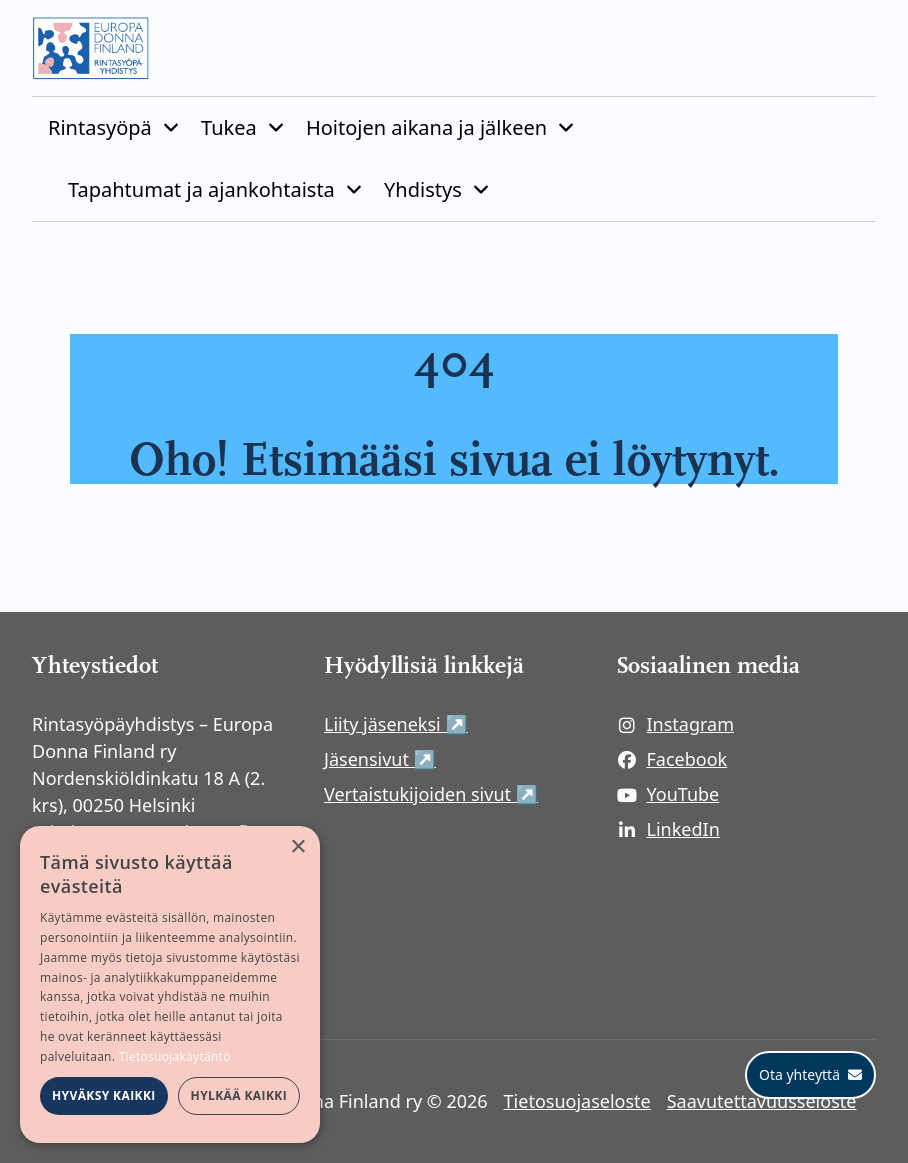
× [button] (297, 847)
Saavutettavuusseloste (762, 1101)
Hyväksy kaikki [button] (104, 1095)
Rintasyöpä (100, 127)
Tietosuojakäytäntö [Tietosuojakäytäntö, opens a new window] (175, 1056)
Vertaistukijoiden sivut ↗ (454, 793)
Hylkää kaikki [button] (239, 1095)
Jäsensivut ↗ (454, 758)
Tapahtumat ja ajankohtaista (201, 189)
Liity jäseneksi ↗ (454, 723)
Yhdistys (423, 189)
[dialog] (170, 984)
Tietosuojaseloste (577, 1101)
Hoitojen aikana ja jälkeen (426, 127)
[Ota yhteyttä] (810, 1075)
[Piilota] (169, 128)
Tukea (229, 127)
